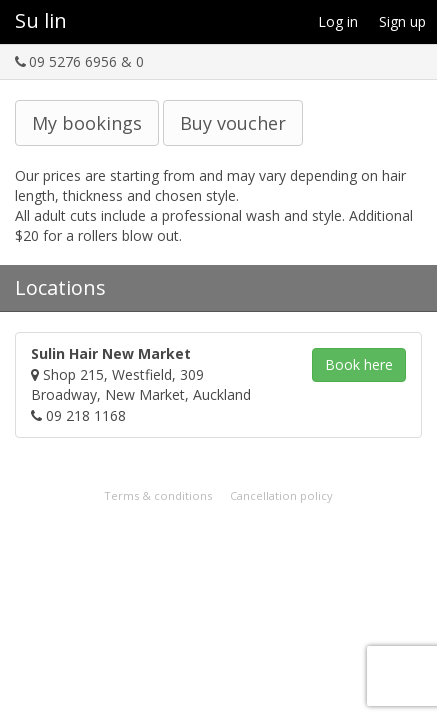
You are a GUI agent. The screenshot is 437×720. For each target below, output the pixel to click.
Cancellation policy (281, 495)
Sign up (402, 21)
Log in (338, 21)
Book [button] (359, 364)
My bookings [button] (87, 123)
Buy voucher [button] (233, 123)
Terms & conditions (158, 495)
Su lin (41, 20)
